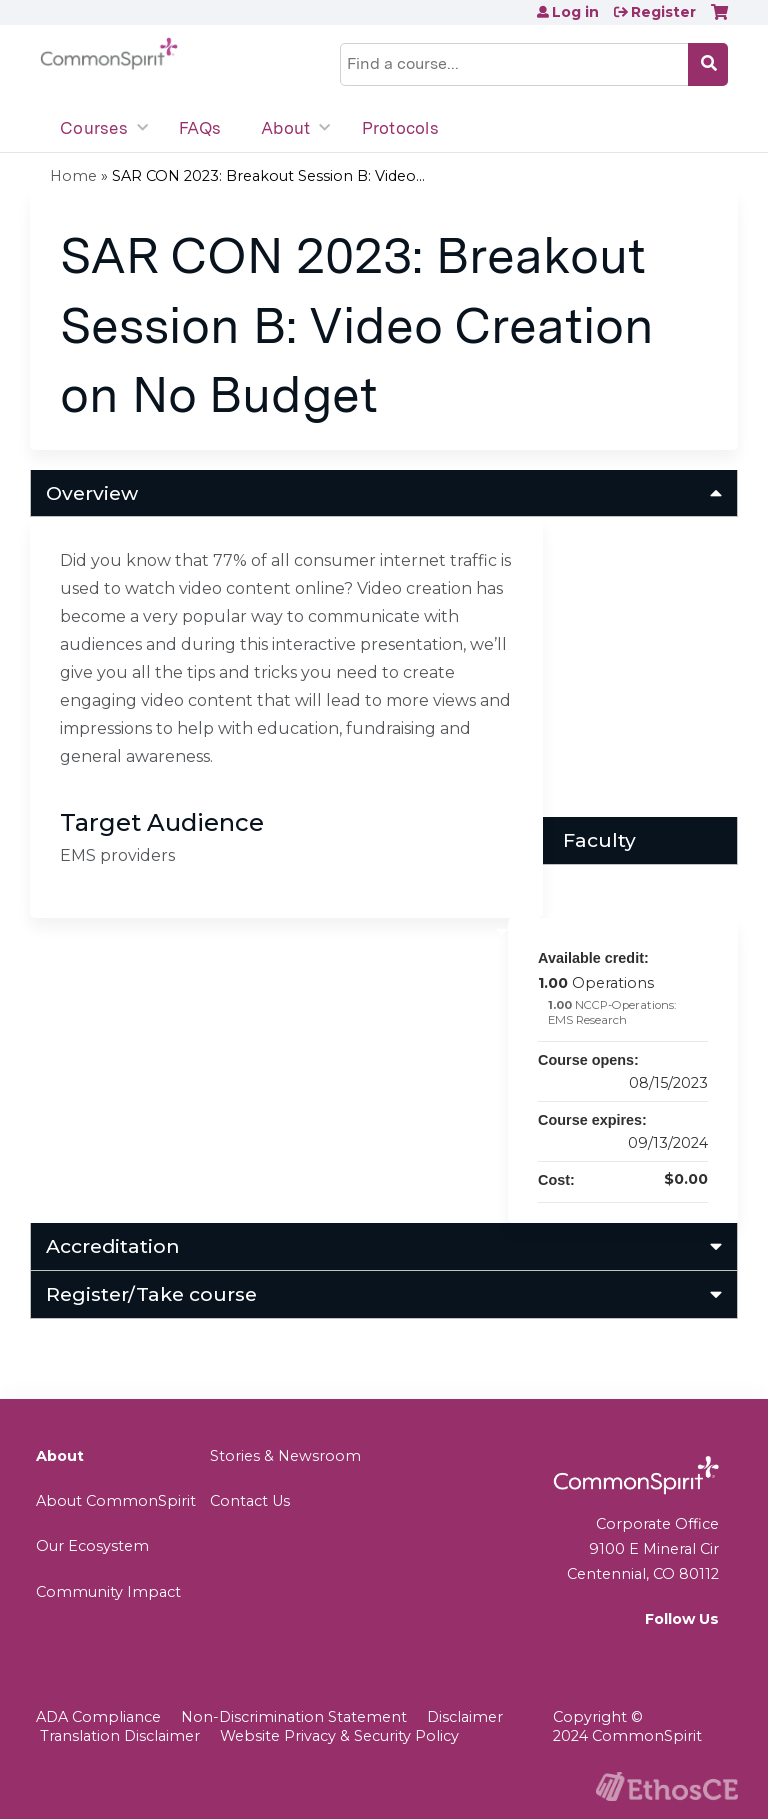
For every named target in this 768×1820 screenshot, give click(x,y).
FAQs (200, 128)
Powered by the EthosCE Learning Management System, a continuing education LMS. (667, 1786)
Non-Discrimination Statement (294, 1717)
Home (73, 176)
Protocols (400, 128)
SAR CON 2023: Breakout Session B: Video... (268, 176)
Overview (92, 493)
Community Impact (108, 1592)
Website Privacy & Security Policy (339, 1736)
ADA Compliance (98, 1717)
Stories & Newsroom (285, 1456)
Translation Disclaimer (120, 1736)
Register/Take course (151, 1294)
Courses (94, 128)
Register (663, 12)
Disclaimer (465, 1717)
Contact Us (250, 1501)
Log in (575, 12)
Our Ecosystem (92, 1546)
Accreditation (113, 1246)
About (285, 128)
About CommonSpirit (116, 1501)
